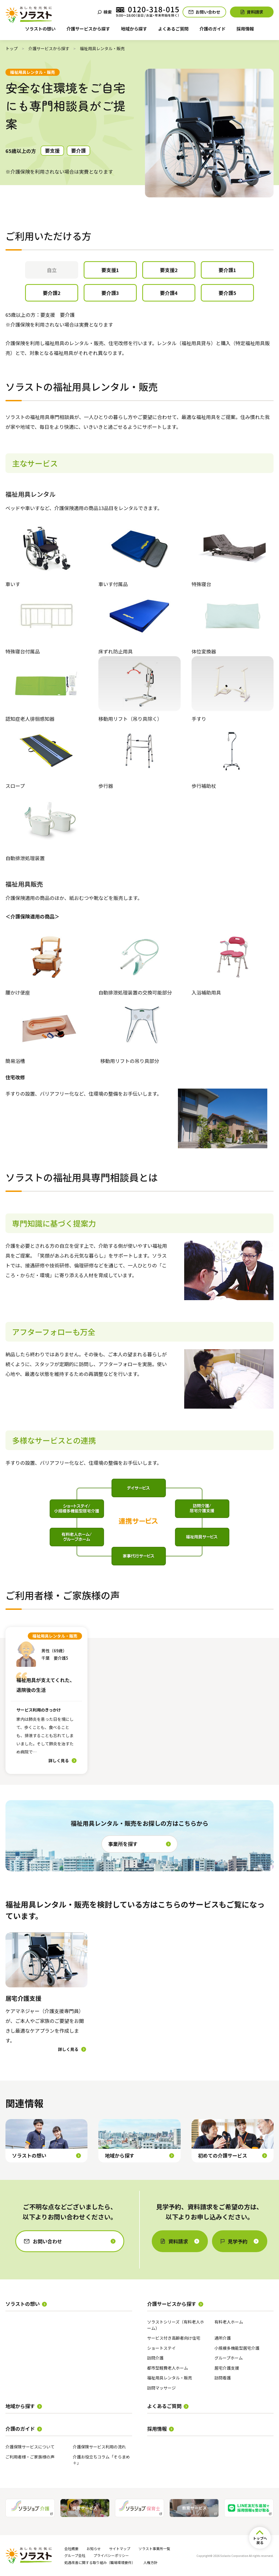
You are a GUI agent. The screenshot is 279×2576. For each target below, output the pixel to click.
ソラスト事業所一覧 (154, 2548)
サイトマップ (119, 2548)
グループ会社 (74, 2555)
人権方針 (150, 2562)
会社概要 (71, 2548)
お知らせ (94, 2548)
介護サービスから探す (48, 48)
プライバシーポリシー (111, 2555)
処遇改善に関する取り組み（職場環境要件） (99, 2562)
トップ (11, 48)
